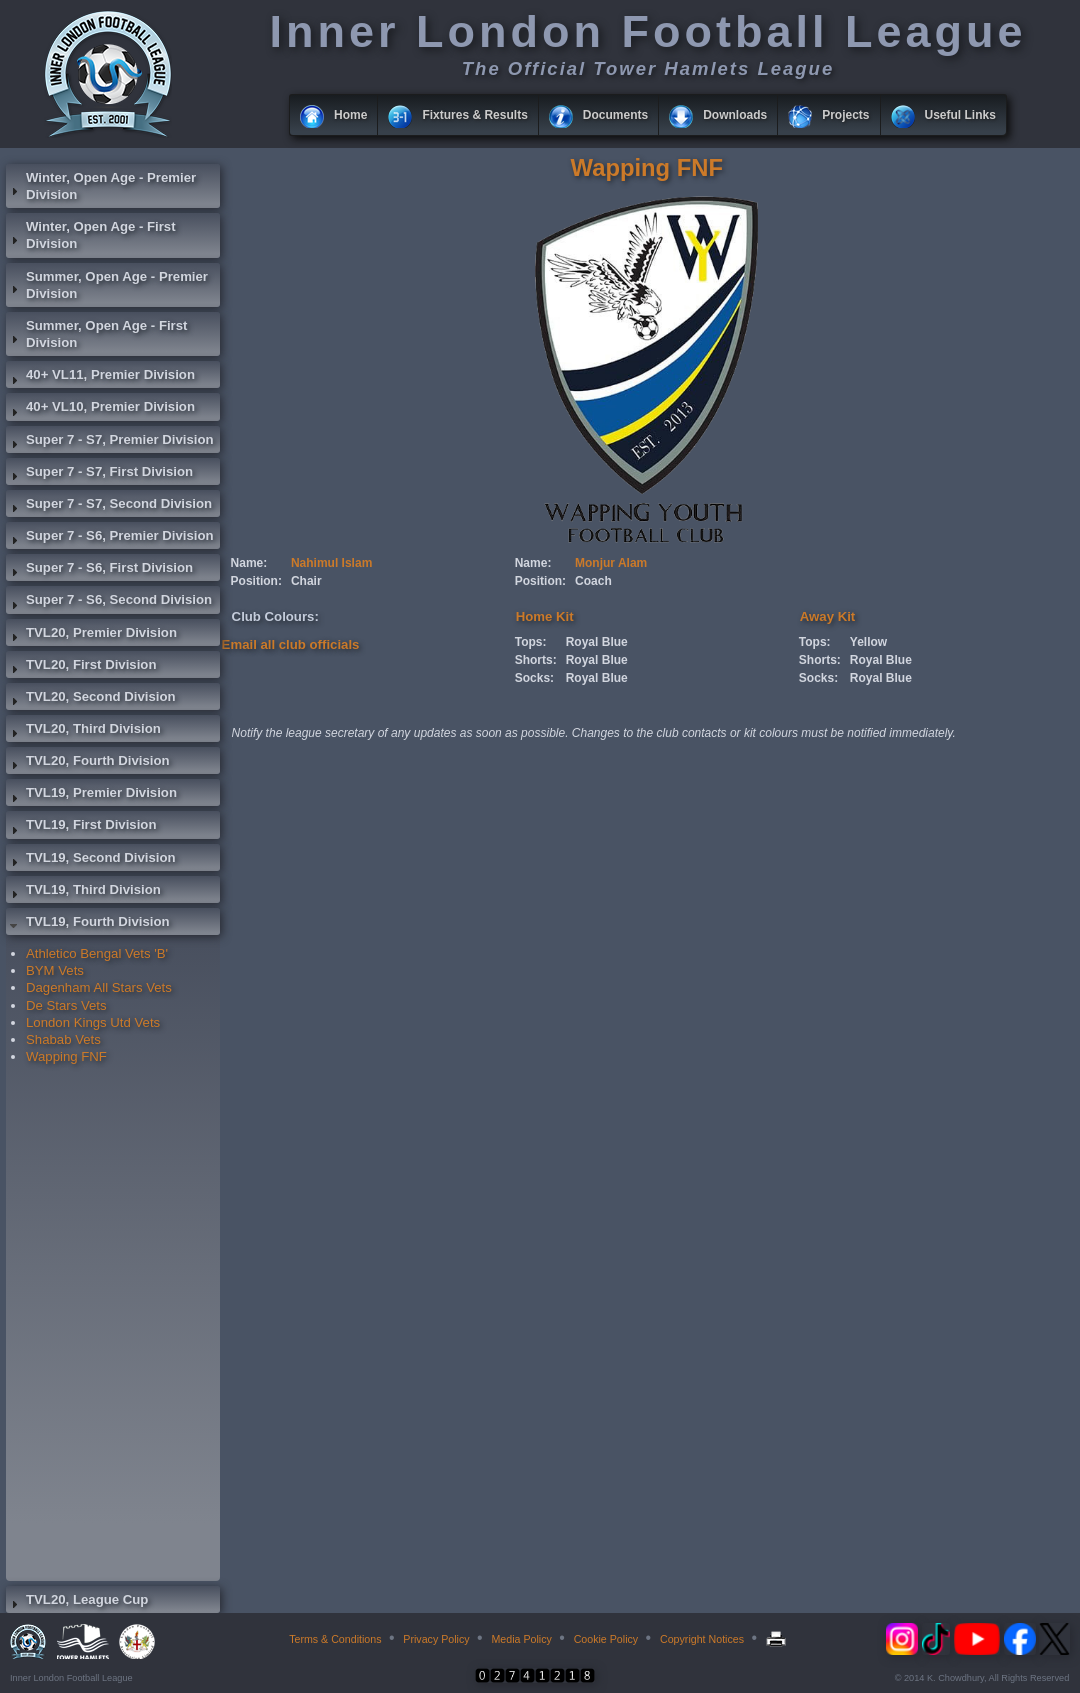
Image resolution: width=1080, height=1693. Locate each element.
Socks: (534, 678)
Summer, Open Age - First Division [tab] (96, 334)
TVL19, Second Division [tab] (91, 860)
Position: (256, 581)
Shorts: (536, 660)
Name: (249, 563)
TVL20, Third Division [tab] (83, 731)
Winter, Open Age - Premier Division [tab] (101, 186)
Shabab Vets (63, 1039)
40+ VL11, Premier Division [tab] (100, 377)
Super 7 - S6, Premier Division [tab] (110, 538)
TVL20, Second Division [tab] (91, 699)
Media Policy (521, 1639)
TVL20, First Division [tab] (81, 667)
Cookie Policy (606, 1639)
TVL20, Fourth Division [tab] (88, 763)
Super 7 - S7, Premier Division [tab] (110, 442)
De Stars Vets (66, 1005)
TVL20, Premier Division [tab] (91, 635)
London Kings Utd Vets (93, 1022)
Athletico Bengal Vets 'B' (97, 953)
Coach (593, 581)
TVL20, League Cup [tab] (77, 1602)
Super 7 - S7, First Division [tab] (99, 474)
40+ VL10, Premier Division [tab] (100, 409)
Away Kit (827, 616)
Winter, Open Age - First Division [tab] (91, 235)
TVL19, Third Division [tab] (83, 892)
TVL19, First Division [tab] (81, 827)
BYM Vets (55, 970)
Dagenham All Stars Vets (99, 987)
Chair (306, 581)
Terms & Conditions (335, 1639)
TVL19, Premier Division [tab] (91, 795)
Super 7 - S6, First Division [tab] (99, 570)
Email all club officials (291, 644)
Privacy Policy (436, 1639)
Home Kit (545, 616)
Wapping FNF (66, 1056)
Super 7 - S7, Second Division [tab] (109, 506)
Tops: (531, 642)
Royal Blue (597, 642)
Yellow (868, 642)
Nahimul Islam (331, 563)
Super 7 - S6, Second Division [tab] (109, 602)
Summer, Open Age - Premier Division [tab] (107, 285)
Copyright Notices (702, 1639)
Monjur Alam (611, 563)
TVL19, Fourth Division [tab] (88, 924)
